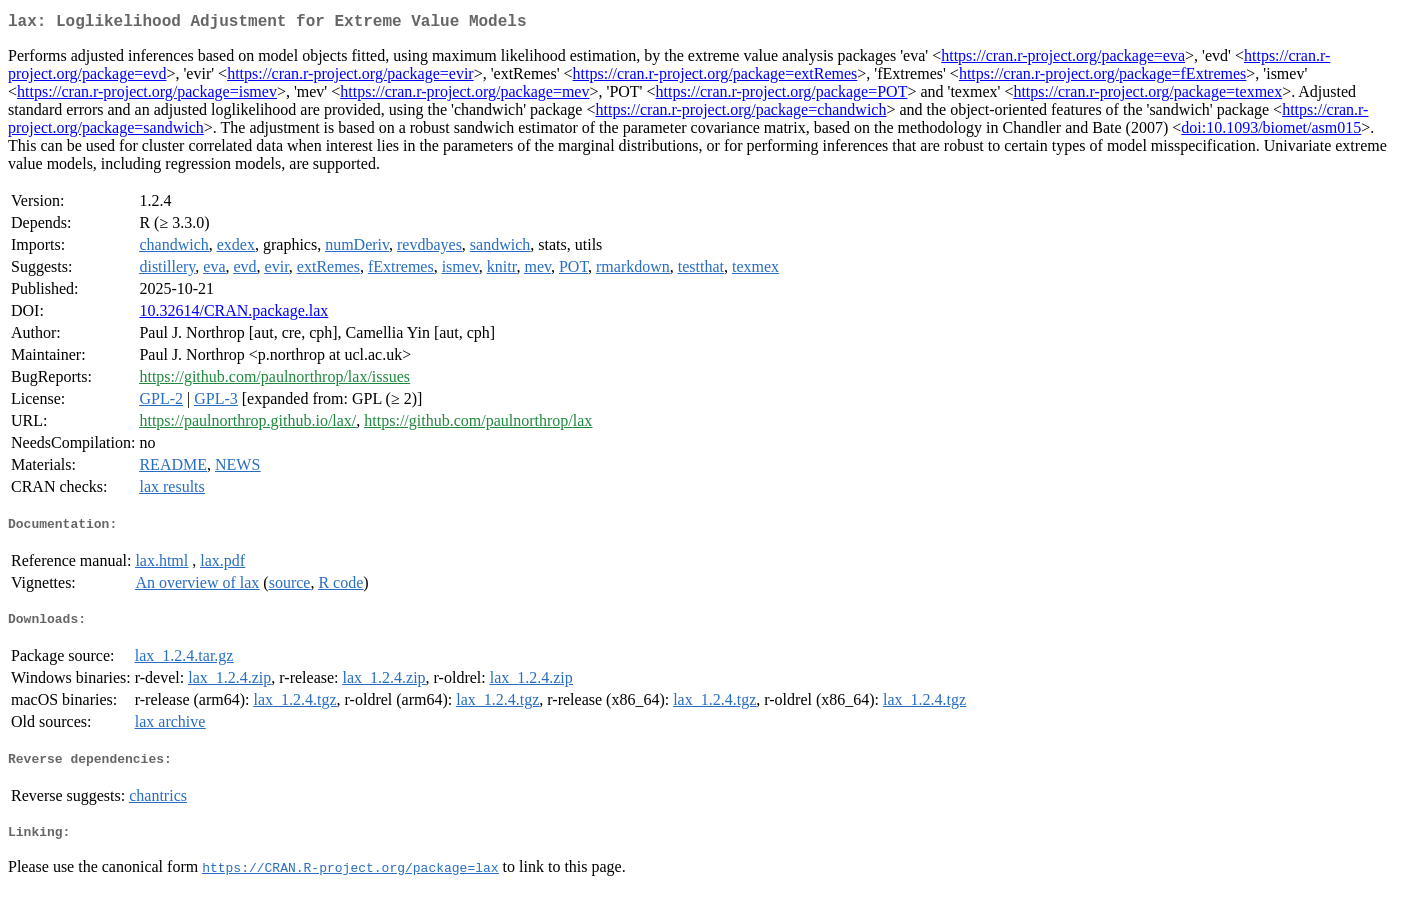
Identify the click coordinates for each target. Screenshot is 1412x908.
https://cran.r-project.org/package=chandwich (741, 113)
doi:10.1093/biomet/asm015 (1271, 131)
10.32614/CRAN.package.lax (233, 314)
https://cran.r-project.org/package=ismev (147, 95)
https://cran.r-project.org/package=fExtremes (1102, 77)
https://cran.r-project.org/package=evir (350, 77)
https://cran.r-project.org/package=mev (464, 95)
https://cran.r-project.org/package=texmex (1147, 95)
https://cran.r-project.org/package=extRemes (715, 77)
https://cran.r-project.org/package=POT (782, 95)
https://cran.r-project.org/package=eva (1063, 59)
